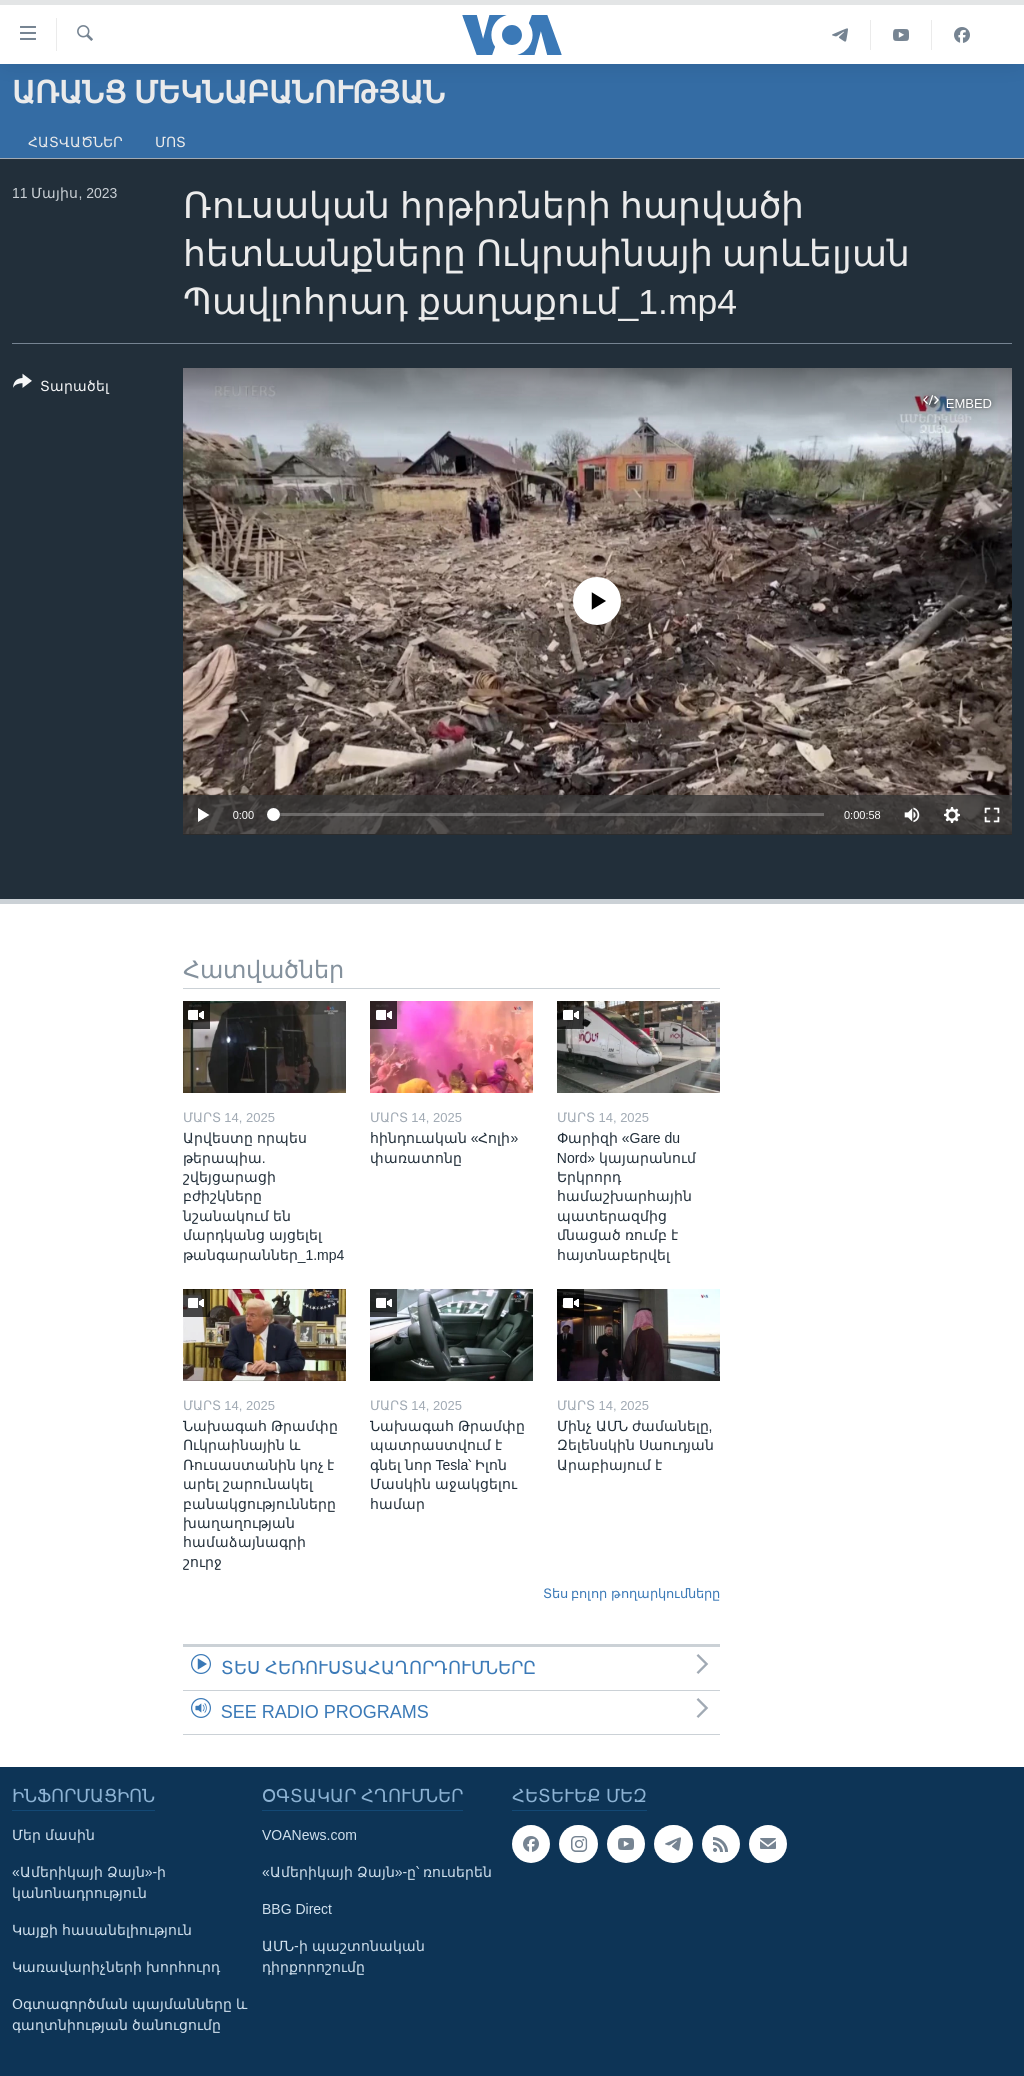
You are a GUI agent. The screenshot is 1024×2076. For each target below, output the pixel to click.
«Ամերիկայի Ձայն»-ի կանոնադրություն (89, 1882)
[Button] (61, 388)
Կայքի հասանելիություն (102, 1930)
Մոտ (170, 142)
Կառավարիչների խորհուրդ (116, 1967)
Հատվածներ (75, 142)
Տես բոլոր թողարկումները (631, 1593)
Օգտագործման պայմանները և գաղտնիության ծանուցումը (129, 2014)
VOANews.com (309, 1835)
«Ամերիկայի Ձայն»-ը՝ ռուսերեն (377, 1872)
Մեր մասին (53, 1835)
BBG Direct (297, 1909)
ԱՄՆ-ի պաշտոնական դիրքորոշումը (343, 1956)
